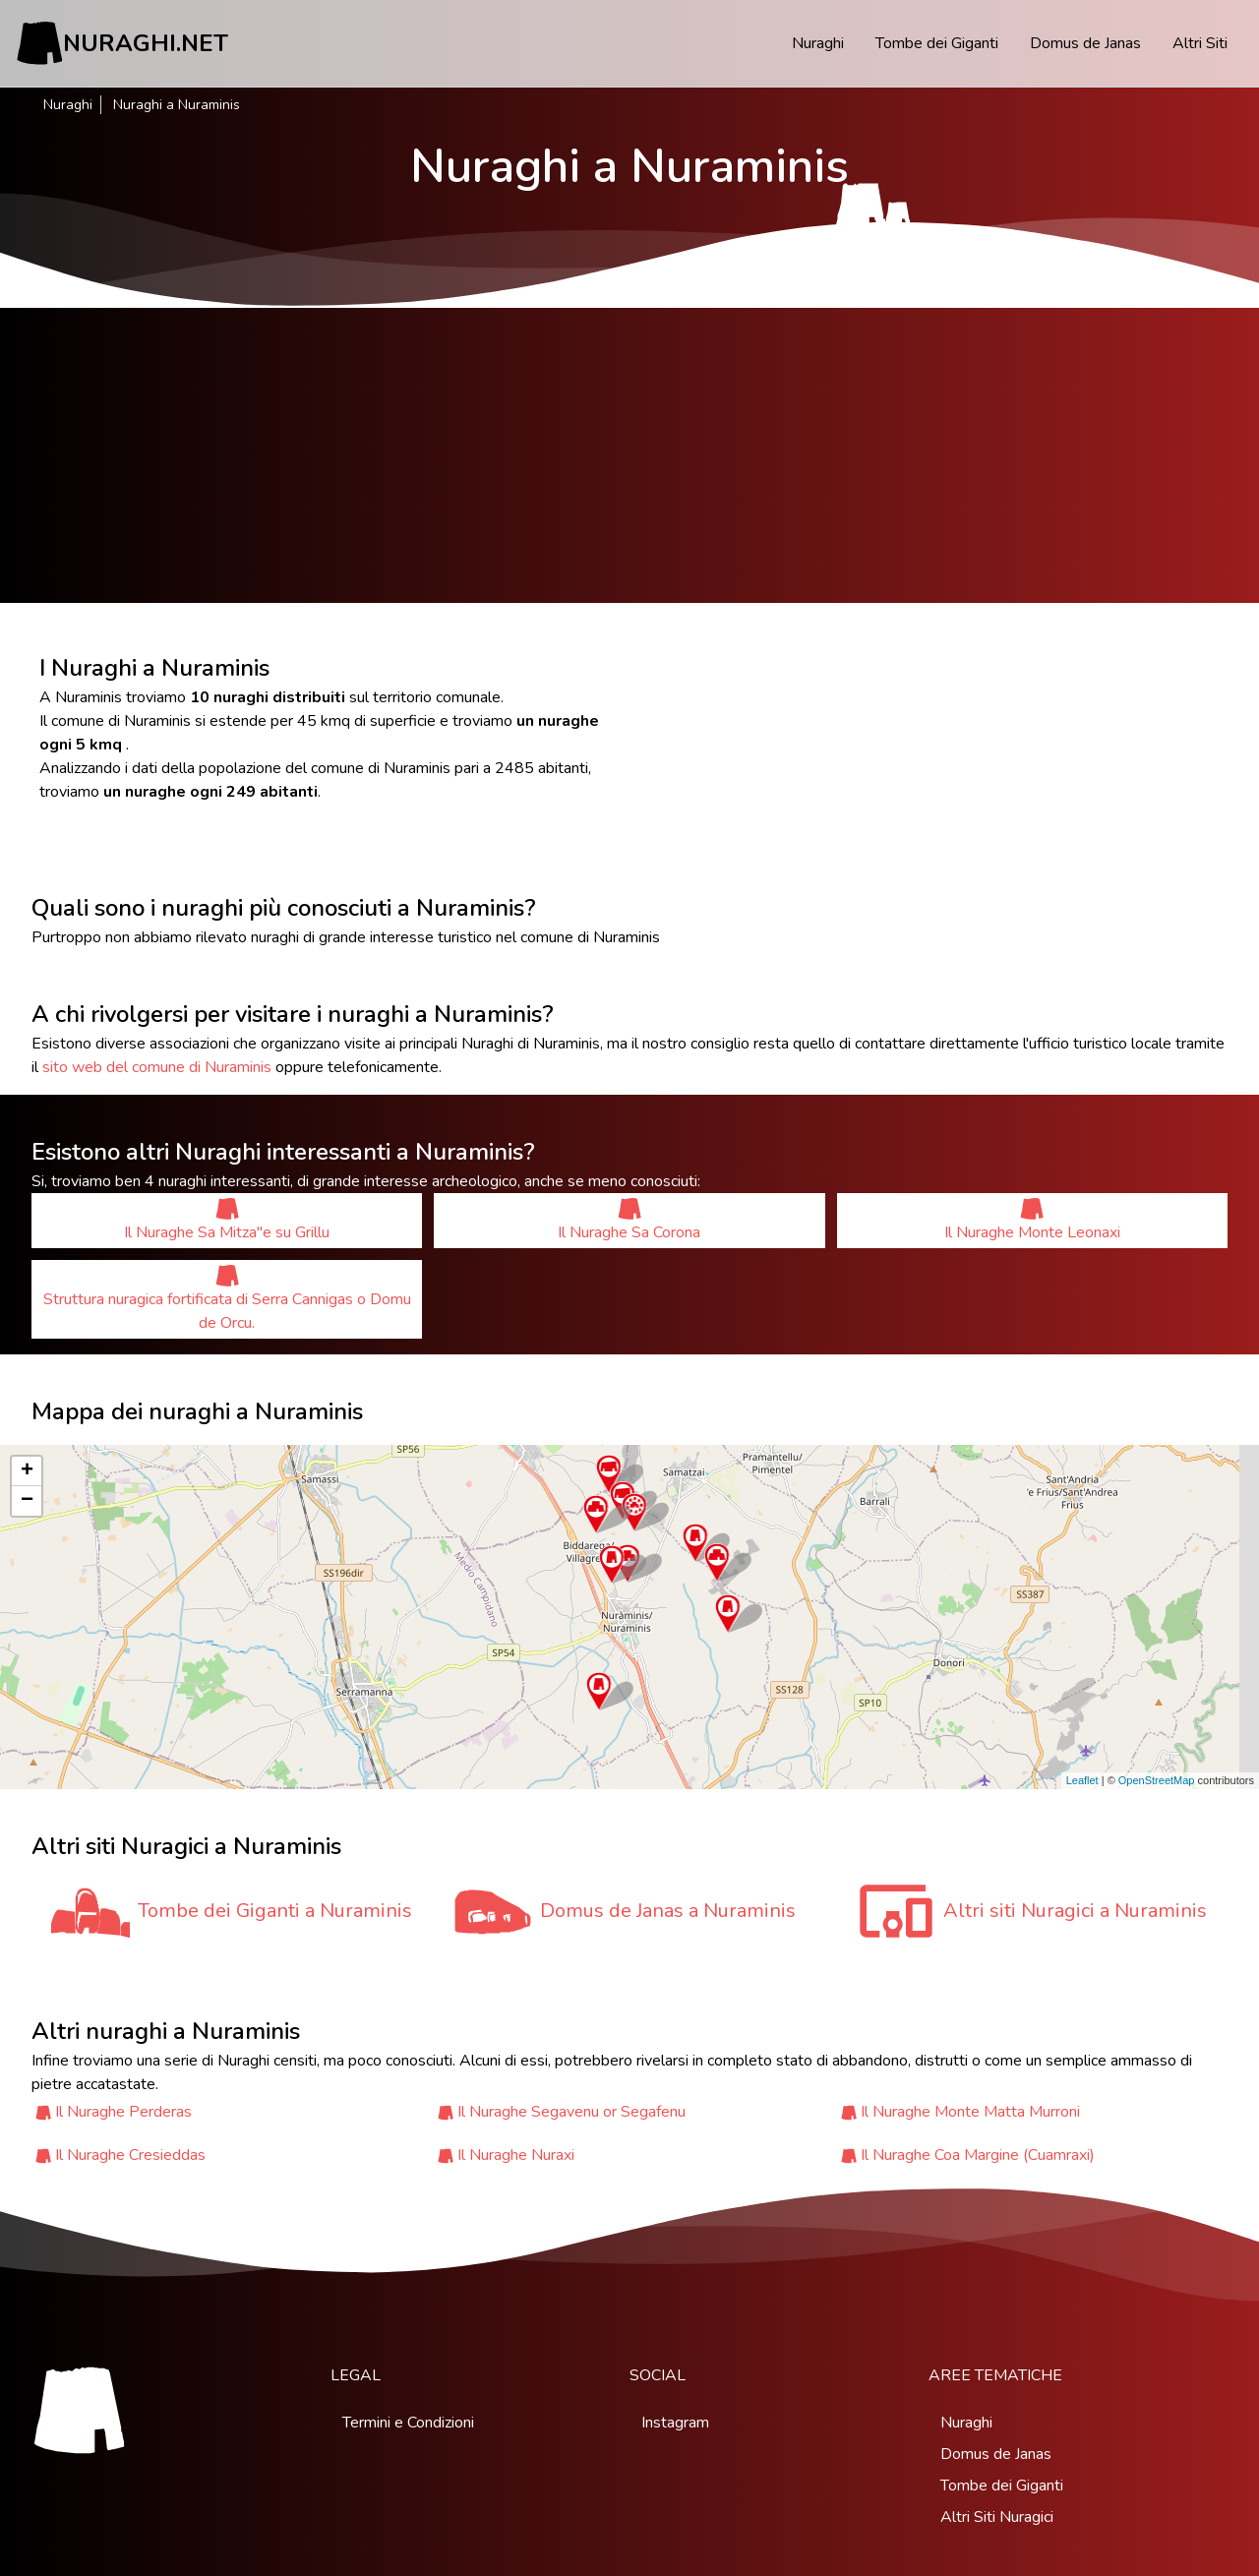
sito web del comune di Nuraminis (156, 1067)
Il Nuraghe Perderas (123, 2112)
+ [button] (27, 1471)
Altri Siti (1200, 43)
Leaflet (1082, 1780)
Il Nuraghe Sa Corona (629, 1220)
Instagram (675, 2422)
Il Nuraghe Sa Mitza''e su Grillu (227, 1220)
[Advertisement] (629, 455)
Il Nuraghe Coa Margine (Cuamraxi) (978, 2155)
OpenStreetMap (1156, 1780)
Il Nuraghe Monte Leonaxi (1032, 1220)
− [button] (27, 1501)
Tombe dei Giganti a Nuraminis (275, 1910)
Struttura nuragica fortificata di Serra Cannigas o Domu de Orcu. (227, 1299)
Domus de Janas (1085, 43)
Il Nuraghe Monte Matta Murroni (970, 2112)
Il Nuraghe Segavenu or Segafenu (571, 2112)
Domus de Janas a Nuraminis (668, 1910)
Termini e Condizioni (408, 2422)
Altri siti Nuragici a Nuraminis (1075, 1910)
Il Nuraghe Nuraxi (515, 2155)
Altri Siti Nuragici (996, 2517)
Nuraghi (818, 43)
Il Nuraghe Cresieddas (130, 2155)
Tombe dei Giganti (936, 43)
